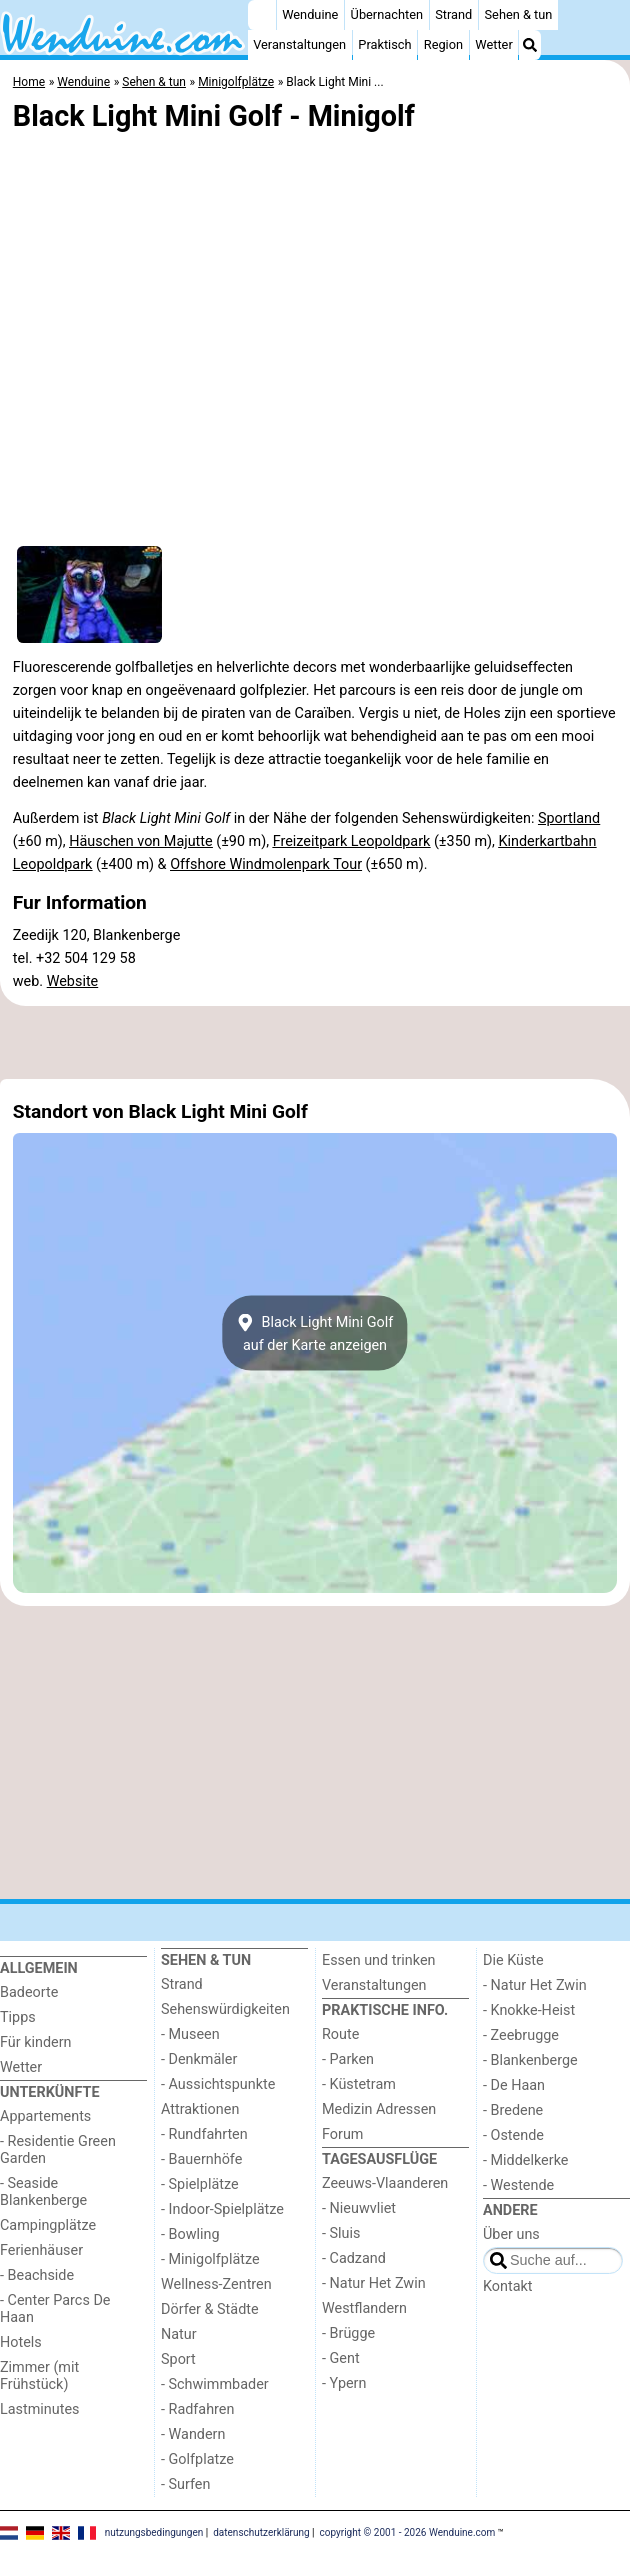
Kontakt (508, 2286)
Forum (342, 2134)
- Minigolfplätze (210, 2259)
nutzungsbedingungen (154, 2531)
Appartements (45, 2116)
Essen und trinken (379, 1960)
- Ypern (344, 2383)
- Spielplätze (200, 2184)
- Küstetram (359, 2084)
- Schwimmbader (215, 2384)
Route (340, 2034)
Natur (179, 2334)
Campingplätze (48, 2225)
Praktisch (384, 44)
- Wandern (193, 2434)
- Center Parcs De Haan (55, 2309)
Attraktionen (200, 2109)
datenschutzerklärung (261, 2531)
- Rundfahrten (204, 2134)
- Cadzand (354, 2258)
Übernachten (387, 14)
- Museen (190, 2034)
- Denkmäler (199, 2059)
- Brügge (348, 2333)
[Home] (262, 15)
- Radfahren (197, 2409)
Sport (178, 2359)
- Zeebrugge (521, 2035)
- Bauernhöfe (201, 2159)
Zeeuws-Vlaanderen (385, 2183)
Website (73, 981)
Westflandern (364, 2308)
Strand (453, 14)
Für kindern (36, 2042)
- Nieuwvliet (359, 2208)
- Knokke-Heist (529, 2010)
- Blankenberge (530, 2060)
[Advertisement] (315, 1043)
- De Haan (514, 2085)
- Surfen (185, 2484)
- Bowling (190, 2234)
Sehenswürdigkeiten (225, 2009)
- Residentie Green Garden (58, 2150)
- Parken (348, 2059)
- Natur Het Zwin (374, 2283)
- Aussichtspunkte (218, 2084)
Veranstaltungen (299, 44)
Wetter (493, 44)
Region (443, 44)
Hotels (21, 2342)
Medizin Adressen (379, 2109)
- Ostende (513, 2135)
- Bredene (513, 2110)
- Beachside (37, 2275)
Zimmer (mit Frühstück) (39, 2376)
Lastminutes (39, 2409)
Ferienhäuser (41, 2250)
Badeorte (29, 1992)
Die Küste (513, 1960)
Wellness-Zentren (216, 2284)
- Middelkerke (525, 2160)
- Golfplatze (197, 2459)
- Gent (341, 2358)
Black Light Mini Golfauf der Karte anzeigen (315, 1333)
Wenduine (310, 14)
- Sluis (341, 2233)
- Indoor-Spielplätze (222, 2209)
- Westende (518, 2185)
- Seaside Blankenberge (43, 2192)
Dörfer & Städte (210, 2309)
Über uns (511, 2234)
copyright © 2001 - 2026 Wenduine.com (408, 2531)
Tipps (18, 2017)
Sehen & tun (519, 14)
